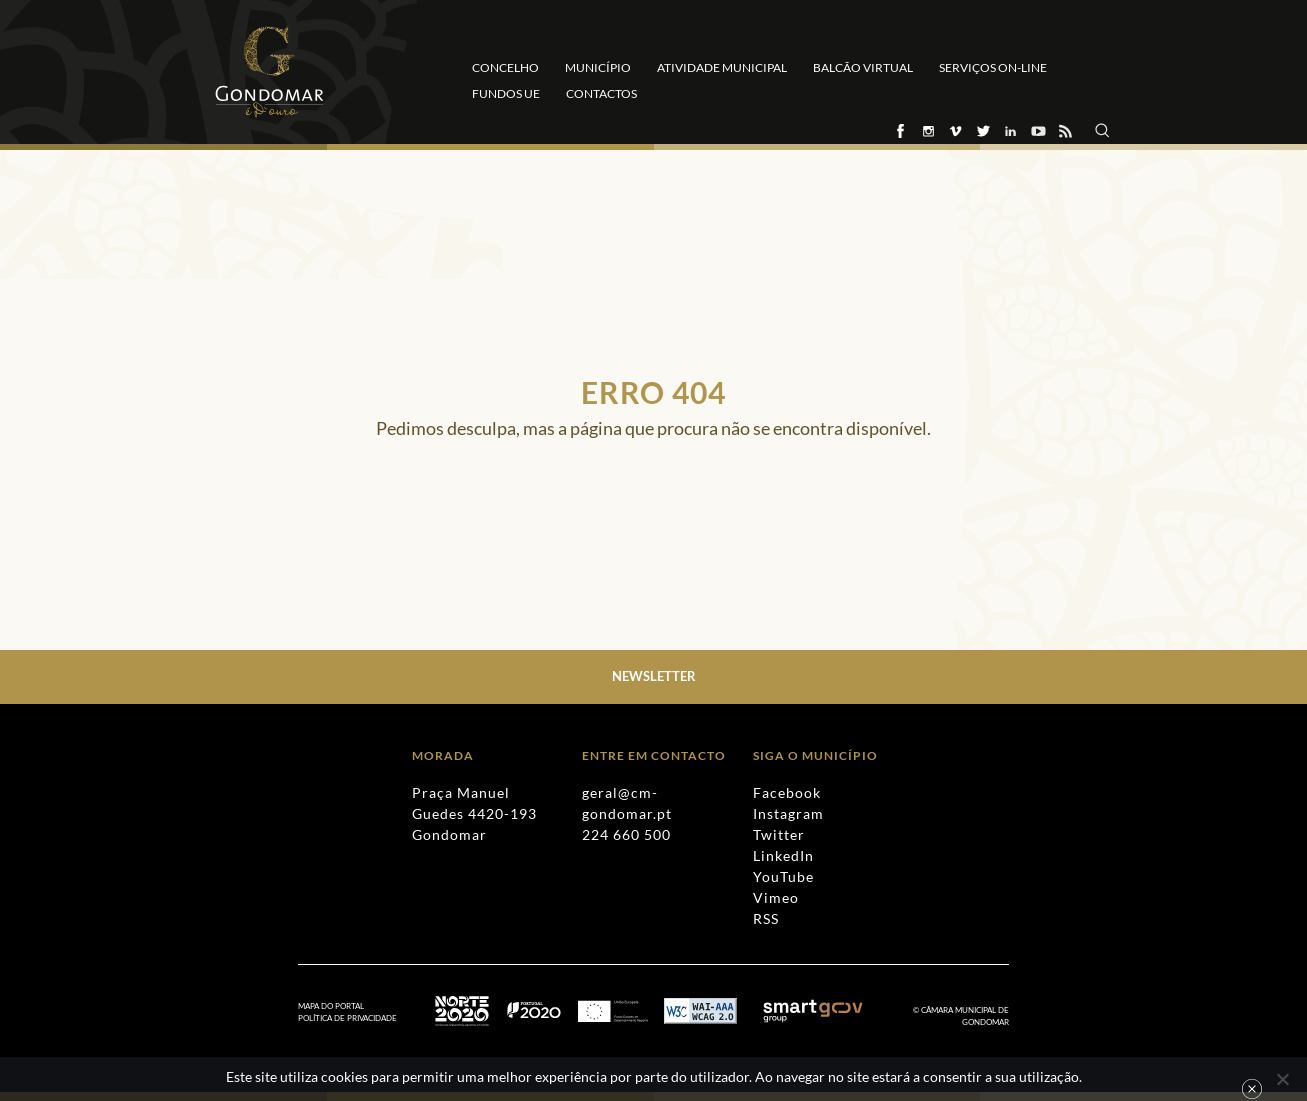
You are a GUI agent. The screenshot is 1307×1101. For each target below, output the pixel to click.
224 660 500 (626, 834)
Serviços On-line (993, 67)
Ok (1252, 1089)
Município (598, 67)
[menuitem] (357, 1018)
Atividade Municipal (722, 67)
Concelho (505, 67)
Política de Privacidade (347, 1018)
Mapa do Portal (331, 1006)
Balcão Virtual (863, 67)
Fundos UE (506, 93)
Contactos (601, 93)
